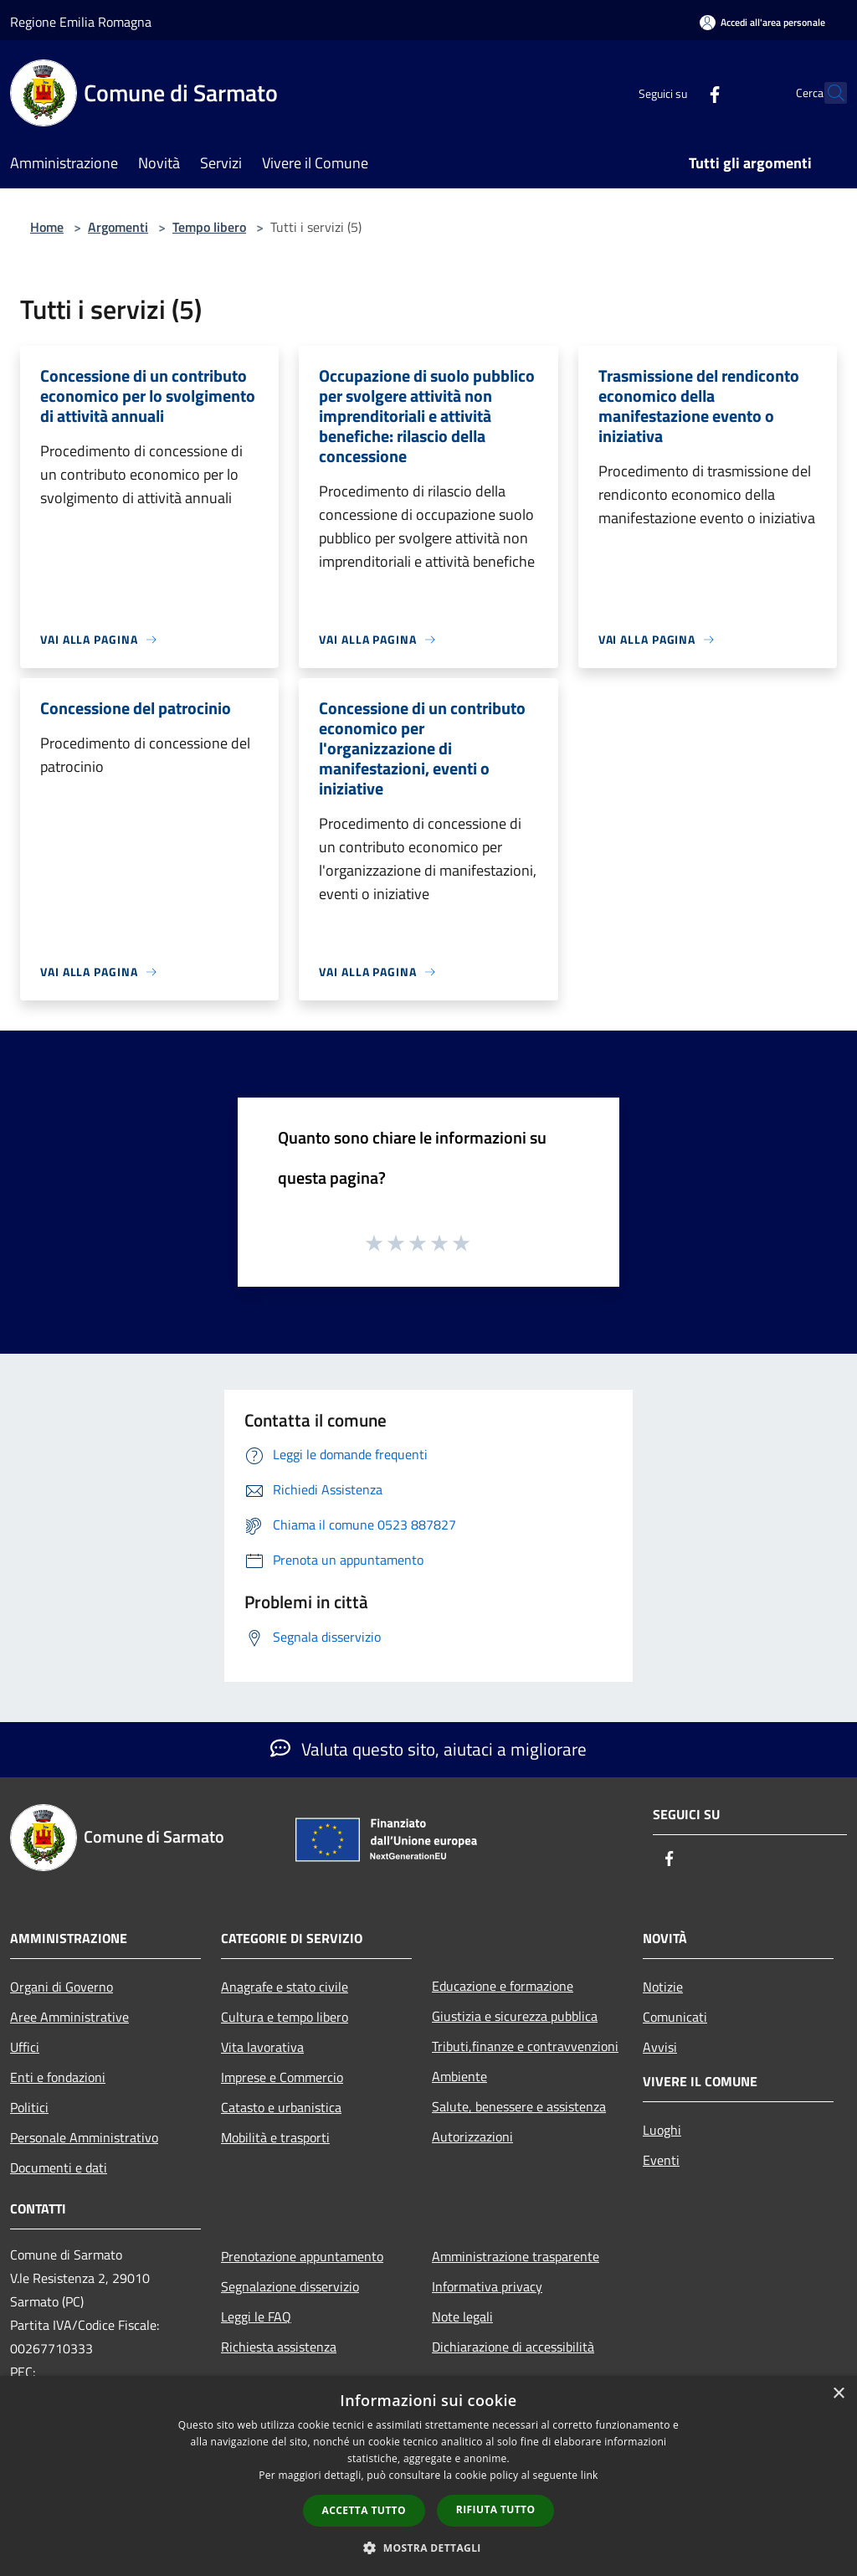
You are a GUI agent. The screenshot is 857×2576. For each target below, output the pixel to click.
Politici (29, 2107)
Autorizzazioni (472, 2136)
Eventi (661, 2160)
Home (47, 227)
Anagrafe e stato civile (284, 1987)
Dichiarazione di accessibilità (513, 2347)
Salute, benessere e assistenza (519, 2106)
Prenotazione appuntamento (302, 2256)
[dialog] (428, 2476)
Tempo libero (209, 227)
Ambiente (459, 2076)
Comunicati (675, 2017)
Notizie (663, 1987)
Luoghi (662, 2130)
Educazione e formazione (502, 1986)
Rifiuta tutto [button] (496, 2509)
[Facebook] (678, 92)
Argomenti (118, 227)
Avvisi (660, 2047)
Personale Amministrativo (84, 2137)
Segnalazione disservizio (290, 2286)
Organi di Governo (61, 1987)
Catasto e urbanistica (281, 2107)
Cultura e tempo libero (284, 2017)
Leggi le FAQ (256, 2316)
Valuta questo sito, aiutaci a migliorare (428, 1748)
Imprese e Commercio (282, 2077)
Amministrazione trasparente (515, 2256)
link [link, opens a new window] (589, 2475)
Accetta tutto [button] (364, 2510)
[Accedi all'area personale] (762, 22)
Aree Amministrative (69, 2017)
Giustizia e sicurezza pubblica (515, 2016)
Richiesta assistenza (278, 2347)
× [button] (838, 2394)
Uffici (24, 2047)
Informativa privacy (487, 2286)
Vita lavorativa (262, 2047)
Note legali (462, 2316)
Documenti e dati (58, 2167)
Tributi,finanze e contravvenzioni (525, 2046)
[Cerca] (827, 93)
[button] (428, 2547)
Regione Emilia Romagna (80, 22)
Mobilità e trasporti (275, 2137)
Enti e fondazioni (57, 2077)
